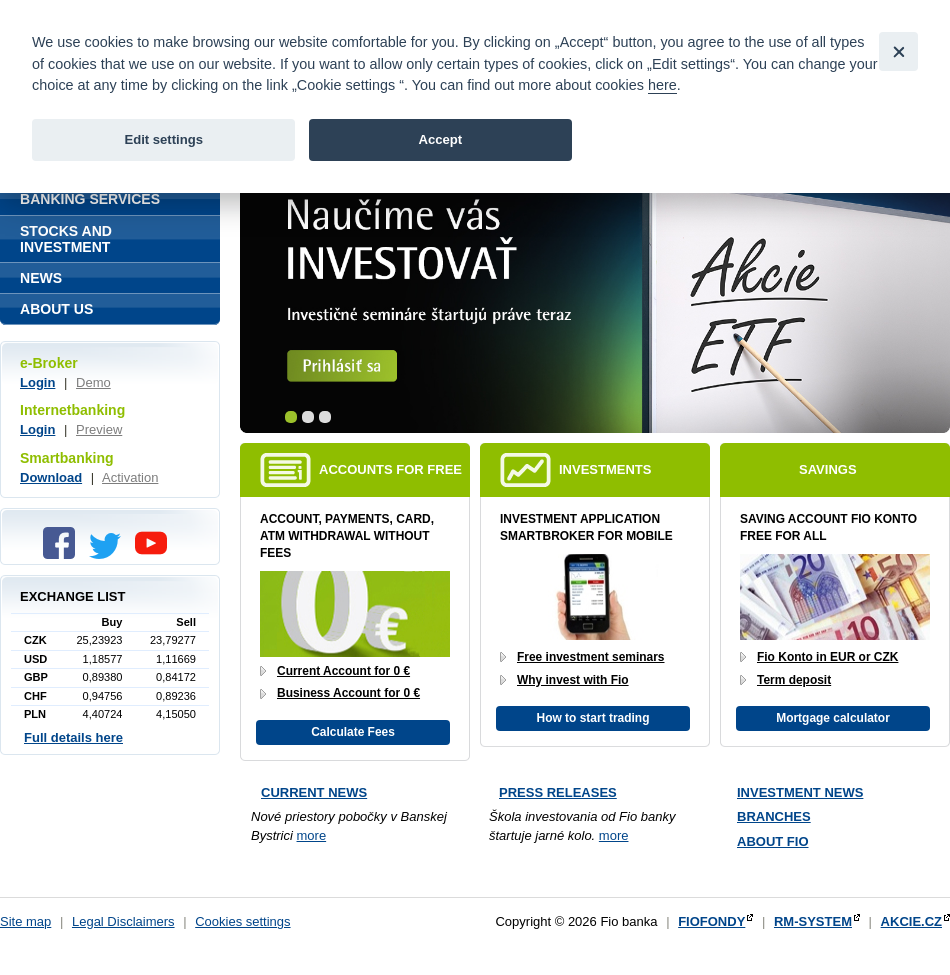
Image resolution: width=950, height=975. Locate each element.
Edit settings (163, 139)
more (312, 835)
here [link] (662, 85)
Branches (774, 816)
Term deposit (794, 680)
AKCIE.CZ (911, 921)
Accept (440, 139)
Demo (93, 382)
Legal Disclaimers (123, 921)
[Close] (898, 51)
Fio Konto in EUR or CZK (827, 657)
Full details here (73, 737)
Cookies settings (242, 921)
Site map (25, 921)
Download (51, 477)
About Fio (773, 841)
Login (37, 382)
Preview (99, 429)
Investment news (800, 792)
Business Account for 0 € (348, 693)
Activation (130, 477)
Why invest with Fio (573, 680)
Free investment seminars (591, 657)
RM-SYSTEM (813, 921)
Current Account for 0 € (343, 671)
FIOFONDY (711, 921)
